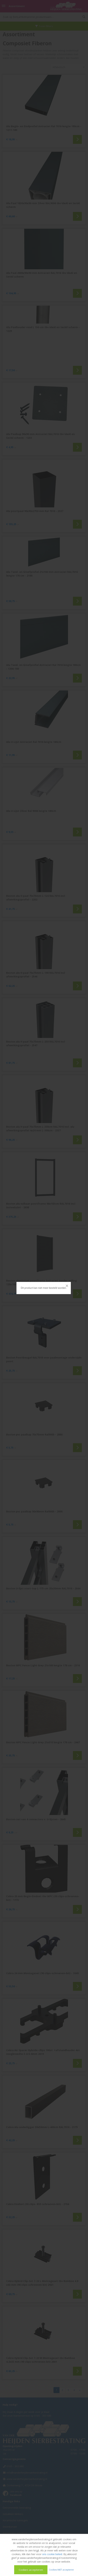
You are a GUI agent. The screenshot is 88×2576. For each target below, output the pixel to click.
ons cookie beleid (52, 2554)
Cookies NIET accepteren (61, 2569)
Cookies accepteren (31, 2569)
